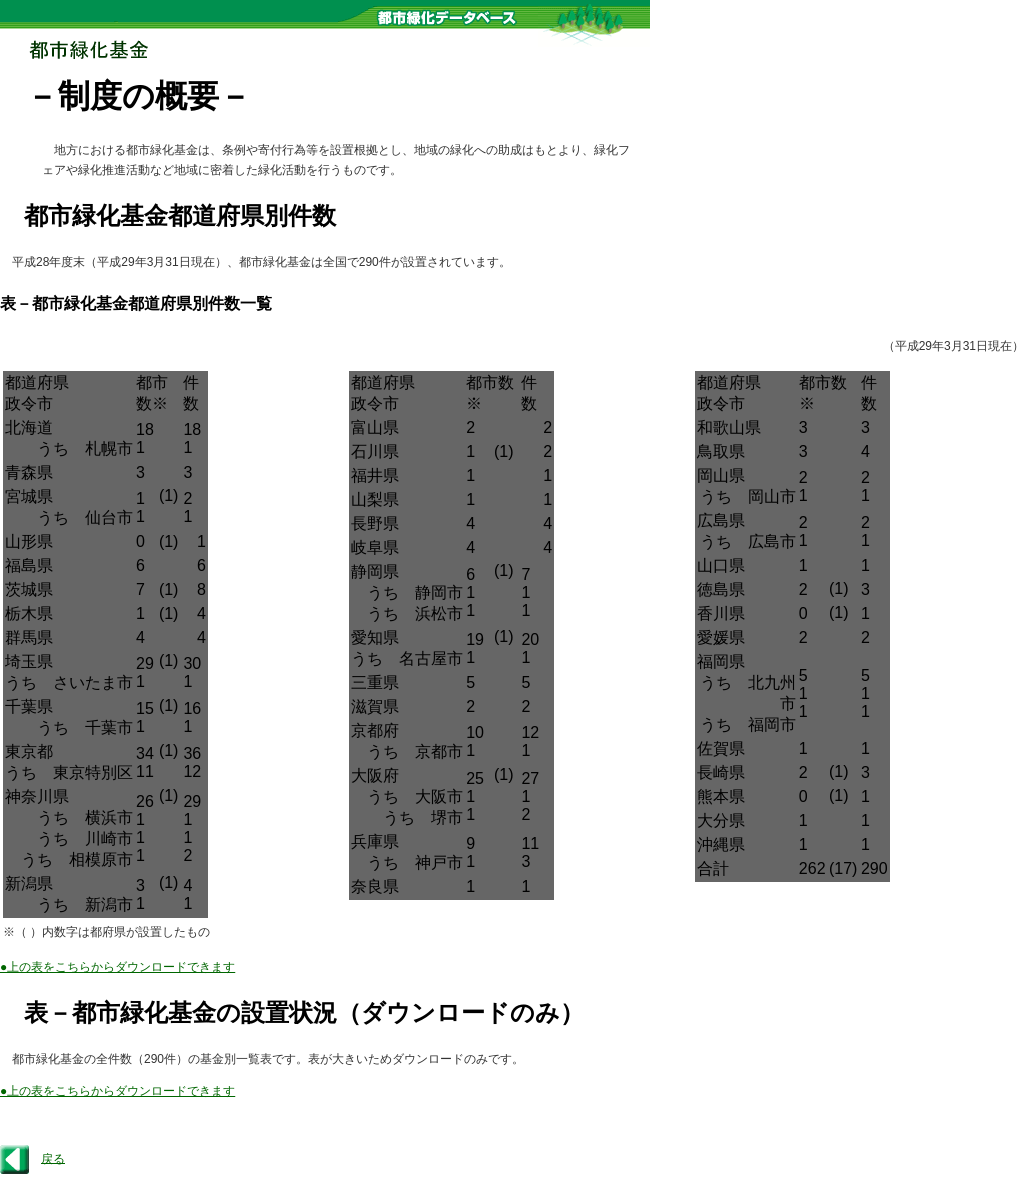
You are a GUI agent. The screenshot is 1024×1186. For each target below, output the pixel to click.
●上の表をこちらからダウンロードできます (117, 967)
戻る (53, 1158)
